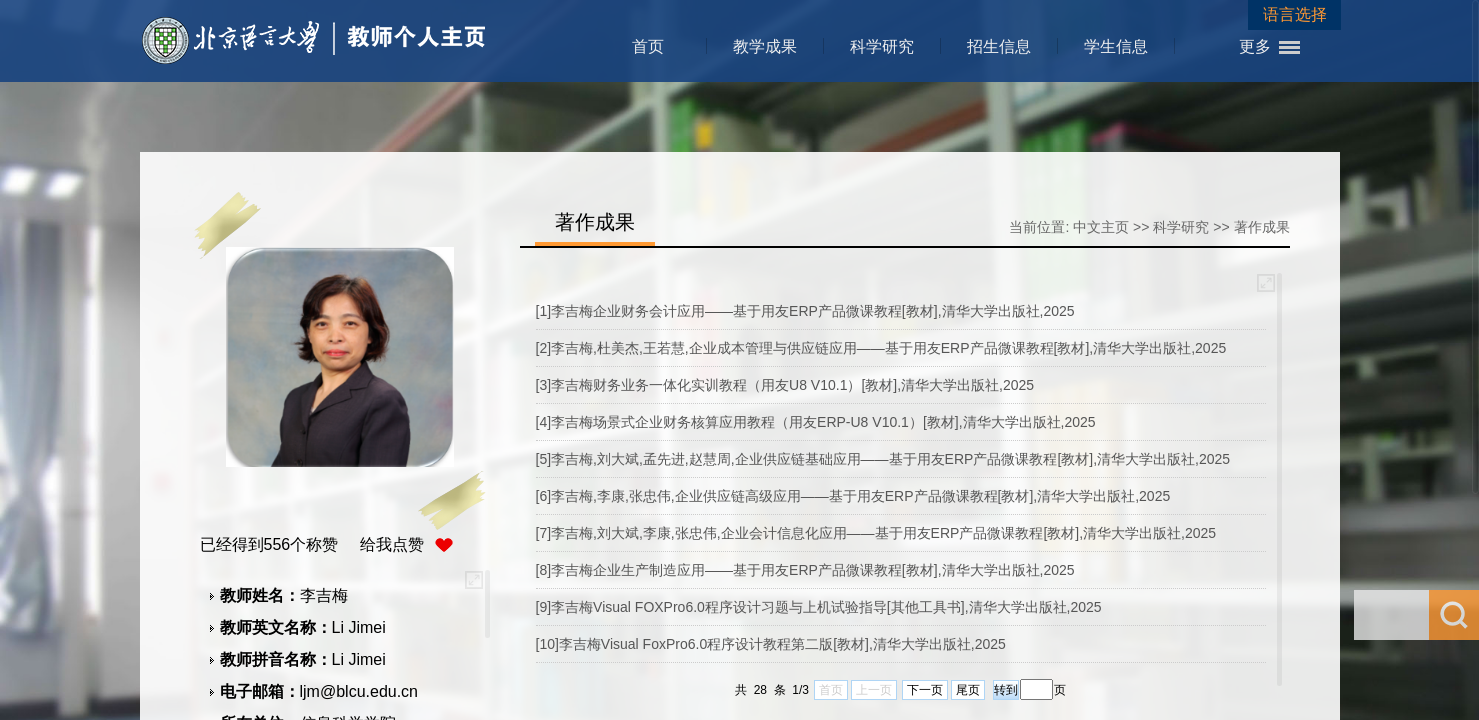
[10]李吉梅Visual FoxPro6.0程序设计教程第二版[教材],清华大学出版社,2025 (771, 644)
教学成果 (765, 46)
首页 (648, 46)
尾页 (968, 690)
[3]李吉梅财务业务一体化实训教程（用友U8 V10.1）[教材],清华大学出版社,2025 (785, 385)
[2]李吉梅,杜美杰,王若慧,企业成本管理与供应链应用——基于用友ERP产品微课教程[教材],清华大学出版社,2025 (881, 348)
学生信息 (1116, 46)
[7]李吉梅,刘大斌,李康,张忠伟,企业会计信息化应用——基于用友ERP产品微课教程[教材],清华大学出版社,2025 (876, 533)
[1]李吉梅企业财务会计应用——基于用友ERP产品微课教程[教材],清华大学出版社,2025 (805, 311)
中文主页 (1101, 227)
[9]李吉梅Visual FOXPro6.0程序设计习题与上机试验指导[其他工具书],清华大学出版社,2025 (819, 607)
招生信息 (999, 46)
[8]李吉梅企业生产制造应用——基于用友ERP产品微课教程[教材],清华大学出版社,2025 (805, 570)
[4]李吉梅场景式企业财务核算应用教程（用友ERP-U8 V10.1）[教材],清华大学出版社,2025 (816, 422)
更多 (1255, 46)
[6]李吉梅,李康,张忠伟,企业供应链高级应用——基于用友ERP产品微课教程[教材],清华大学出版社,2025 (853, 496)
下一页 (925, 690)
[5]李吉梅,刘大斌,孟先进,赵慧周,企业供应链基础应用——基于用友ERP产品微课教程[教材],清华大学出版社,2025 (883, 459)
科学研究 (882, 46)
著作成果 (1262, 227)
